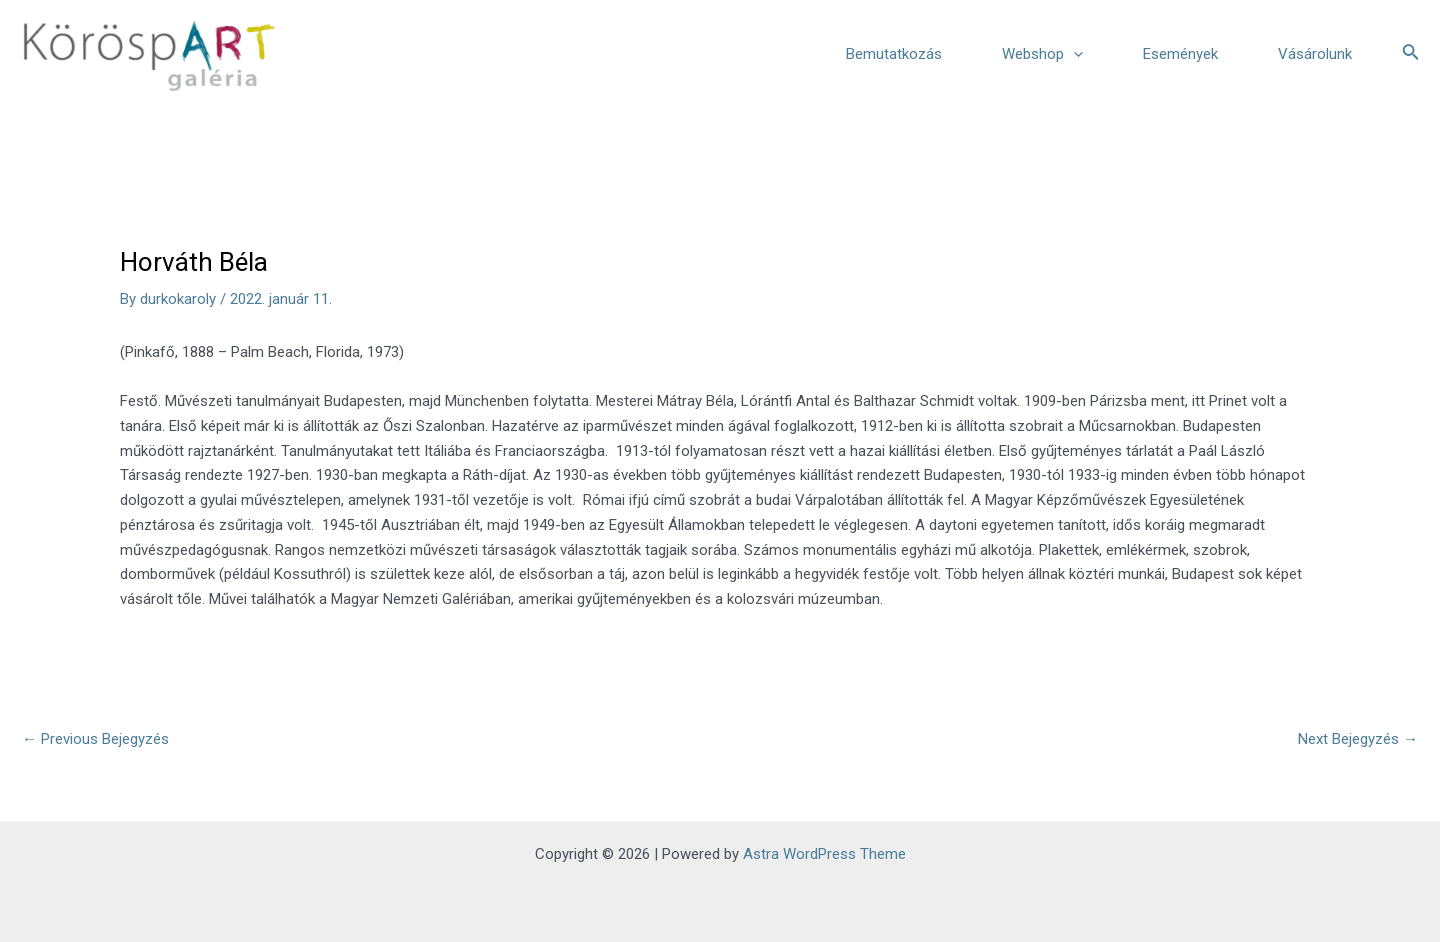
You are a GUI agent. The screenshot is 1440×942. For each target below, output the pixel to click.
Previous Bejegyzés (95, 739)
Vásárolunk (1315, 54)
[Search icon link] (1411, 53)
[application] (1073, 54)
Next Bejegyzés (1358, 739)
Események (1180, 54)
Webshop (1042, 54)
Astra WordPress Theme (824, 854)
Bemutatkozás (894, 54)
